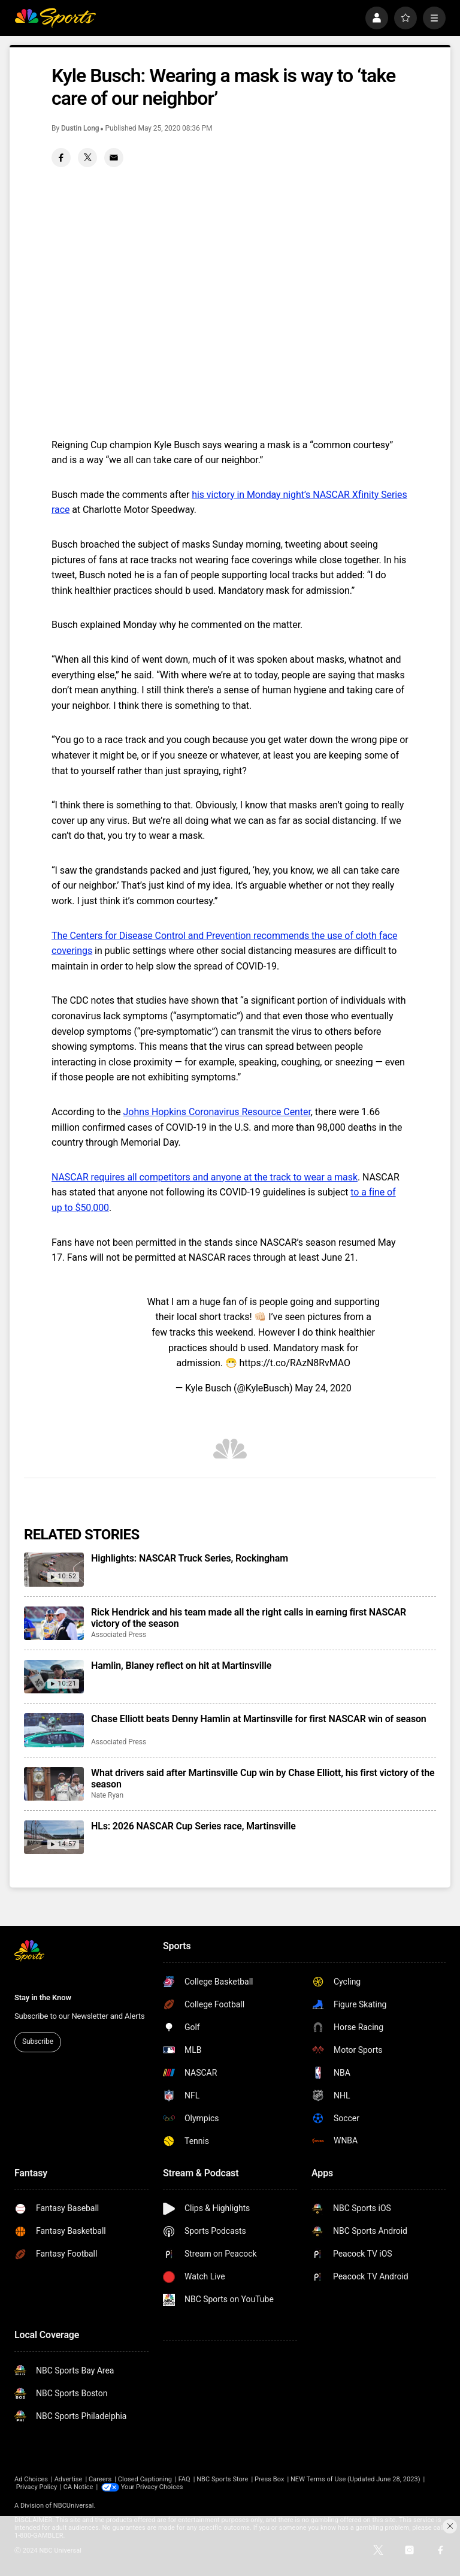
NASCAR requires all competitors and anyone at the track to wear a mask (205, 1177)
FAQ (184, 2479)
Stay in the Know (42, 1997)
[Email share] (113, 157)
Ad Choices (31, 2479)
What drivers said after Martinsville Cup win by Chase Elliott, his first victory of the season (262, 1778)
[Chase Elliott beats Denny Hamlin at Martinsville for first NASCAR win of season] (54, 1730)
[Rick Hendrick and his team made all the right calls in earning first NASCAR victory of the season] (54, 1623)
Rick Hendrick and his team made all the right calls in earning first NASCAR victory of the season (248, 1617)
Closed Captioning (145, 2479)
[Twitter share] (87, 157)
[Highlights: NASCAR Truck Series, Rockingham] (54, 1569)
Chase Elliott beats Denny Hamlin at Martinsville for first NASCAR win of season (258, 1719)
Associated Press (118, 1634)
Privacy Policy (37, 2487)
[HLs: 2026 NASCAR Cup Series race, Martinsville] (54, 1837)
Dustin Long (80, 128)
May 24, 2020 (323, 1388)
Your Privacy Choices (152, 2487)
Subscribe (37, 2041)
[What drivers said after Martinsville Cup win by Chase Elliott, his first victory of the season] (54, 1784)
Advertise (69, 2479)
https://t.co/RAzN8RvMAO (295, 1363)
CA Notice (78, 2487)
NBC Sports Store (222, 2479)
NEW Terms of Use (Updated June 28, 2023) (355, 2479)
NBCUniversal (73, 2505)
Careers (100, 2479)
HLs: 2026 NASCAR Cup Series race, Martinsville (193, 1826)
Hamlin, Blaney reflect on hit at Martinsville (181, 1665)
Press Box (269, 2479)
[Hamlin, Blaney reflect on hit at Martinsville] (54, 1676)
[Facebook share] (61, 157)
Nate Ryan (107, 1795)
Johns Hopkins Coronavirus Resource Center (217, 1112)
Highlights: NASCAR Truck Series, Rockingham (189, 1558)
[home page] (55, 18)
